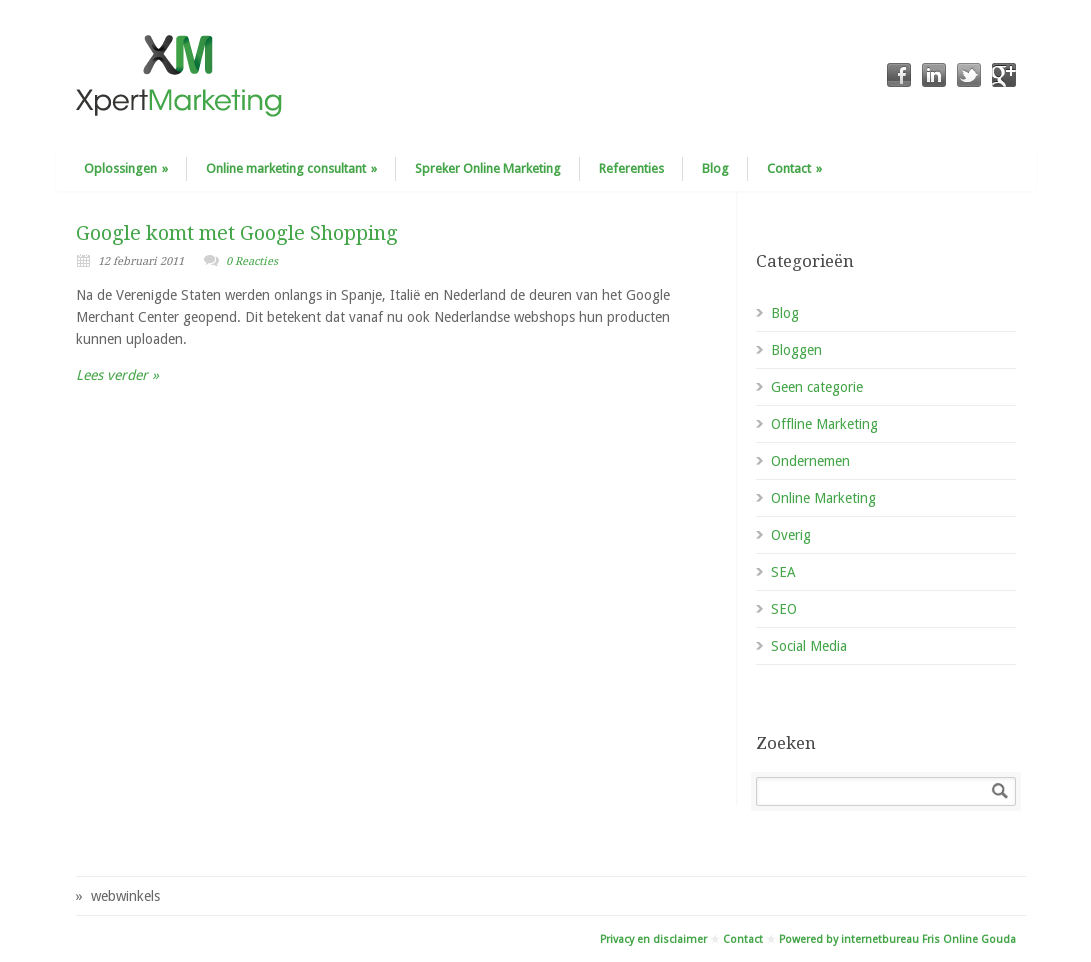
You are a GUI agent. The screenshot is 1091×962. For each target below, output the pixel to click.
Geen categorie (817, 387)
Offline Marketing (824, 424)
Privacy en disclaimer (653, 939)
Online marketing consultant (291, 168)
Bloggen (796, 350)
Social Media (809, 646)
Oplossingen (126, 168)
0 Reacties (252, 261)
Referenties (631, 168)
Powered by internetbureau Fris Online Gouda (897, 939)
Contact (794, 168)
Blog (715, 168)
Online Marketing (823, 498)
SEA (783, 572)
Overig (791, 535)
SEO (784, 609)
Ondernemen (810, 461)
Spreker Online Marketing (488, 168)
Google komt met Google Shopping (237, 233)
